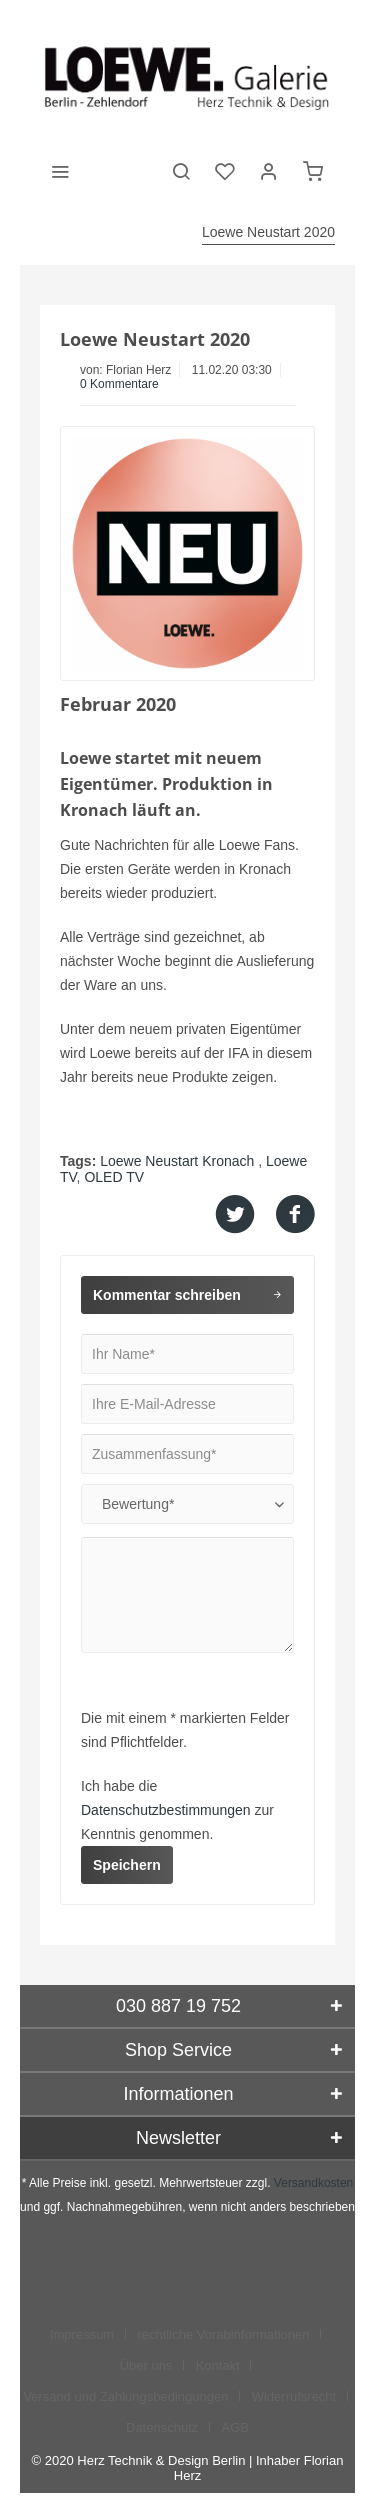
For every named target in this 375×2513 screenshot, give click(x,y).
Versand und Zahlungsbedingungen (125, 2396)
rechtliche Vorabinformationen (223, 2334)
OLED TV (114, 1177)
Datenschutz (162, 2427)
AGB (235, 2427)
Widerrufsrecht (294, 2396)
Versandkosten (313, 2183)
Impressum (82, 2334)
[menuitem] (60, 170)
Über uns (146, 2365)
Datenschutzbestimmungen (166, 1810)
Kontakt (218, 2365)
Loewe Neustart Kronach (179, 1161)
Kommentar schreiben (187, 1291)
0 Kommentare (119, 384)
